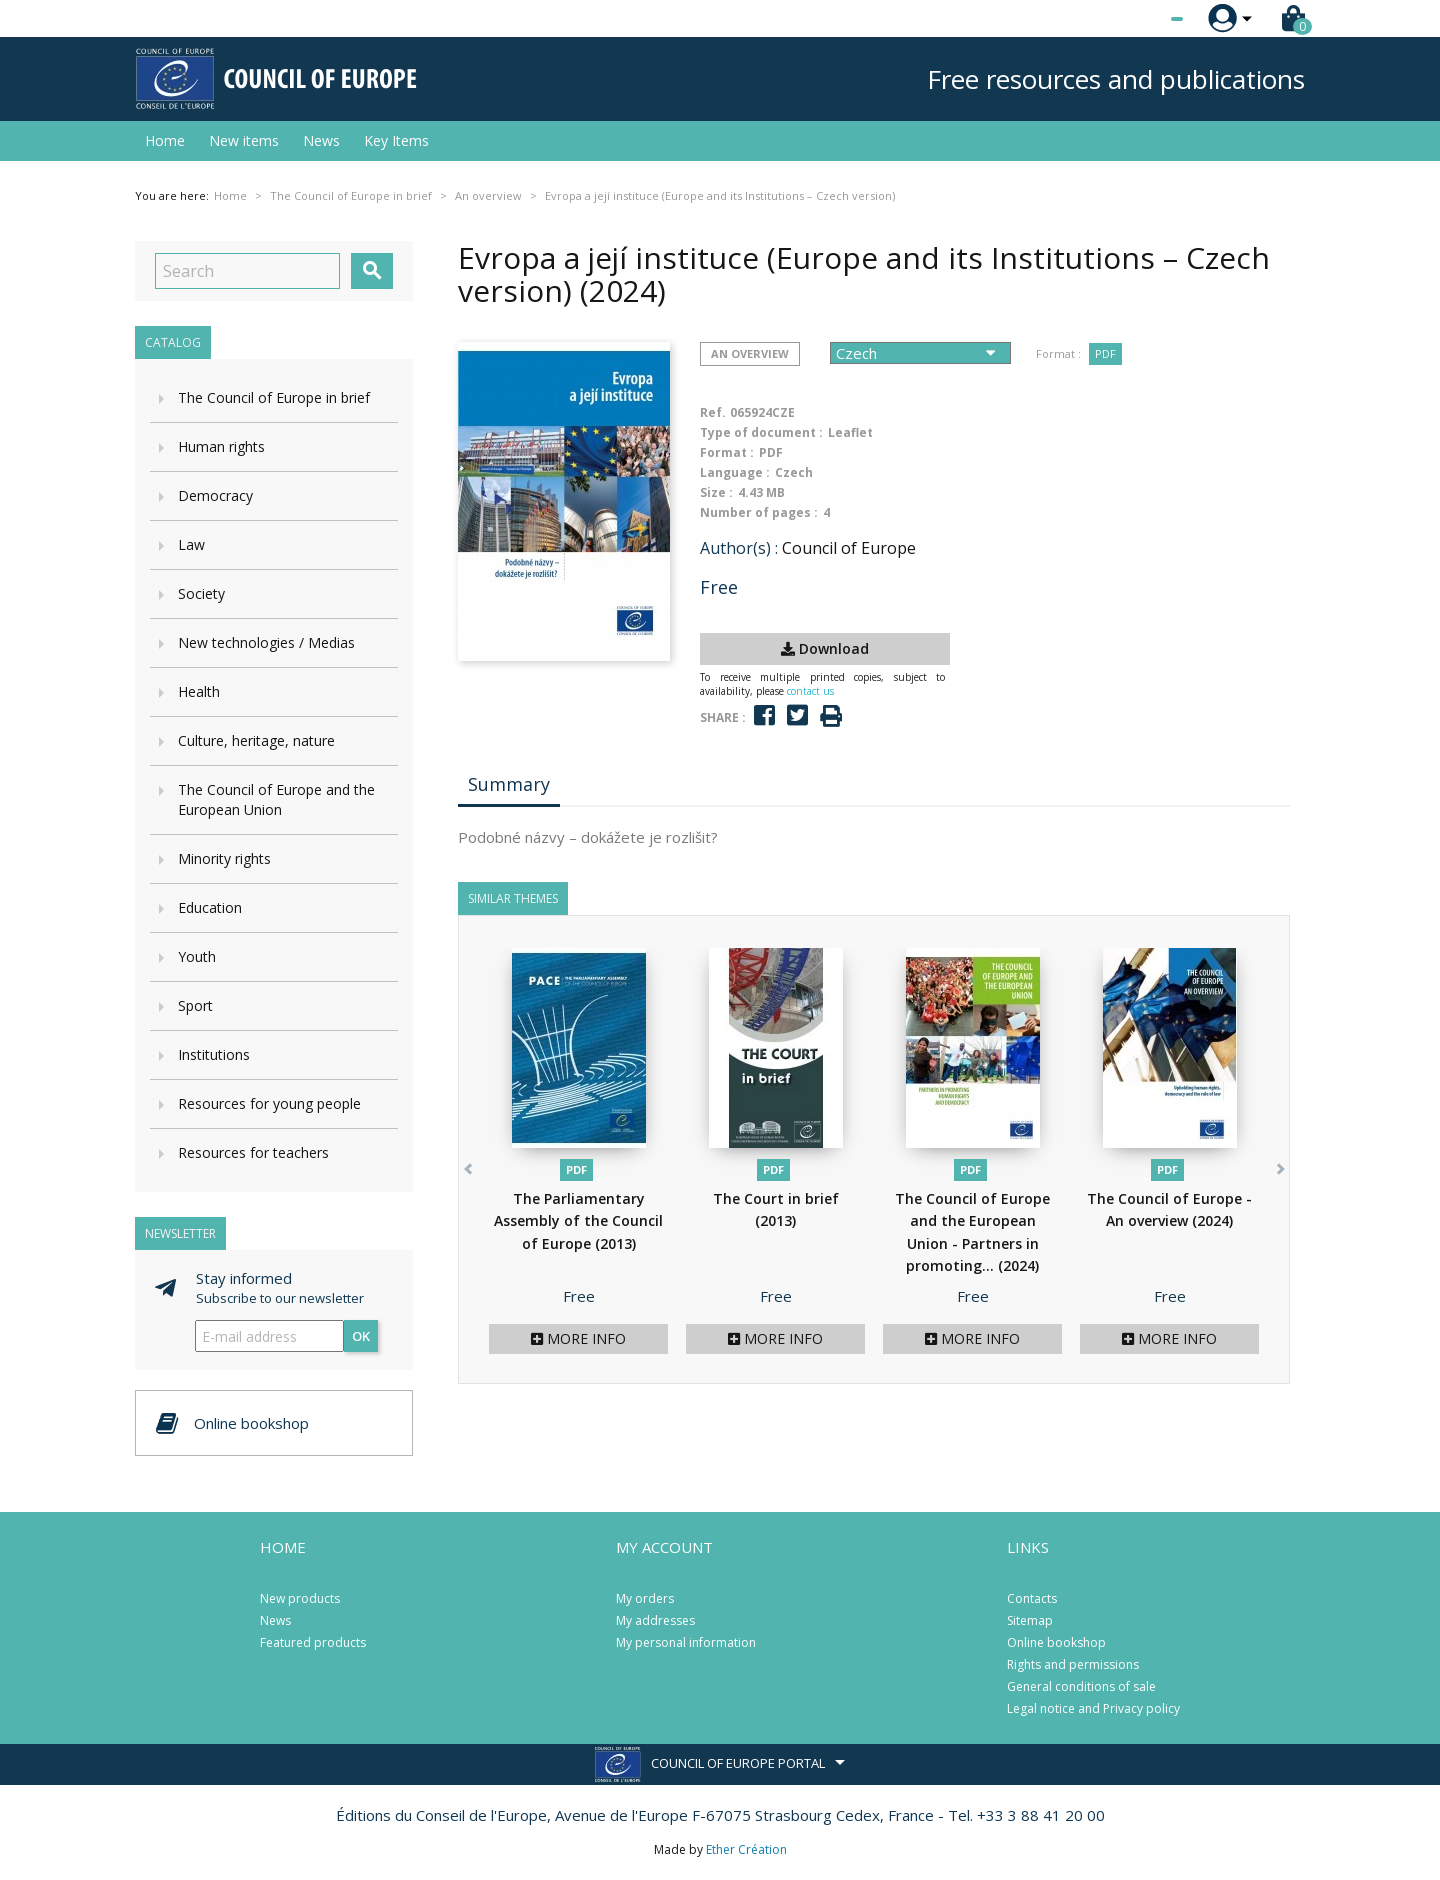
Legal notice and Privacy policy (1093, 1708)
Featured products (313, 1642)
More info (578, 1338)
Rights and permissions (1073, 1664)
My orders (645, 1598)
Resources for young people (269, 1103)
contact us (810, 691)
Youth (197, 956)
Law (191, 544)
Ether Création (746, 1849)
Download (825, 648)
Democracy (215, 495)
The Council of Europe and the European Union (276, 799)
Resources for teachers (253, 1152)
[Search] (247, 271)
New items (244, 140)
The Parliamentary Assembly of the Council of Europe (578, 1221)
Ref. (713, 412)
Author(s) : (739, 548)
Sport (195, 1005)
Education (210, 907)
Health (199, 691)
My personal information (686, 1642)
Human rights (221, 446)
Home (165, 140)
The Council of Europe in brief (274, 397)
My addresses (655, 1620)
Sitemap (1030, 1620)
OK (361, 1336)
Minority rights (224, 858)
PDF (1105, 353)
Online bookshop (1056, 1642)
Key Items (396, 140)
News (321, 140)
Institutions (214, 1054)
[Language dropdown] (1139, 19)
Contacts (1032, 1598)
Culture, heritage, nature (256, 740)
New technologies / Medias (266, 642)
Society (201, 593)
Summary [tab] (509, 784)
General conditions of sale (1081, 1686)
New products (300, 1598)
